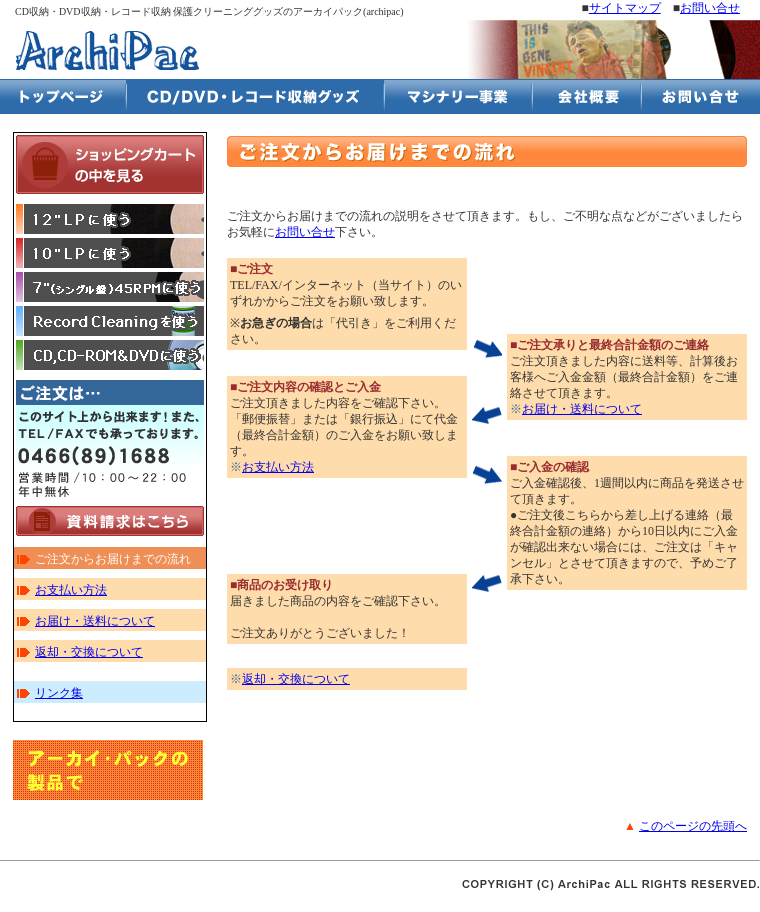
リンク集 (59, 693)
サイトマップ (625, 8)
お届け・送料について (95, 621)
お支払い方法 (71, 590)
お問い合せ (710, 8)
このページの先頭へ (693, 826)
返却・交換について (89, 652)
